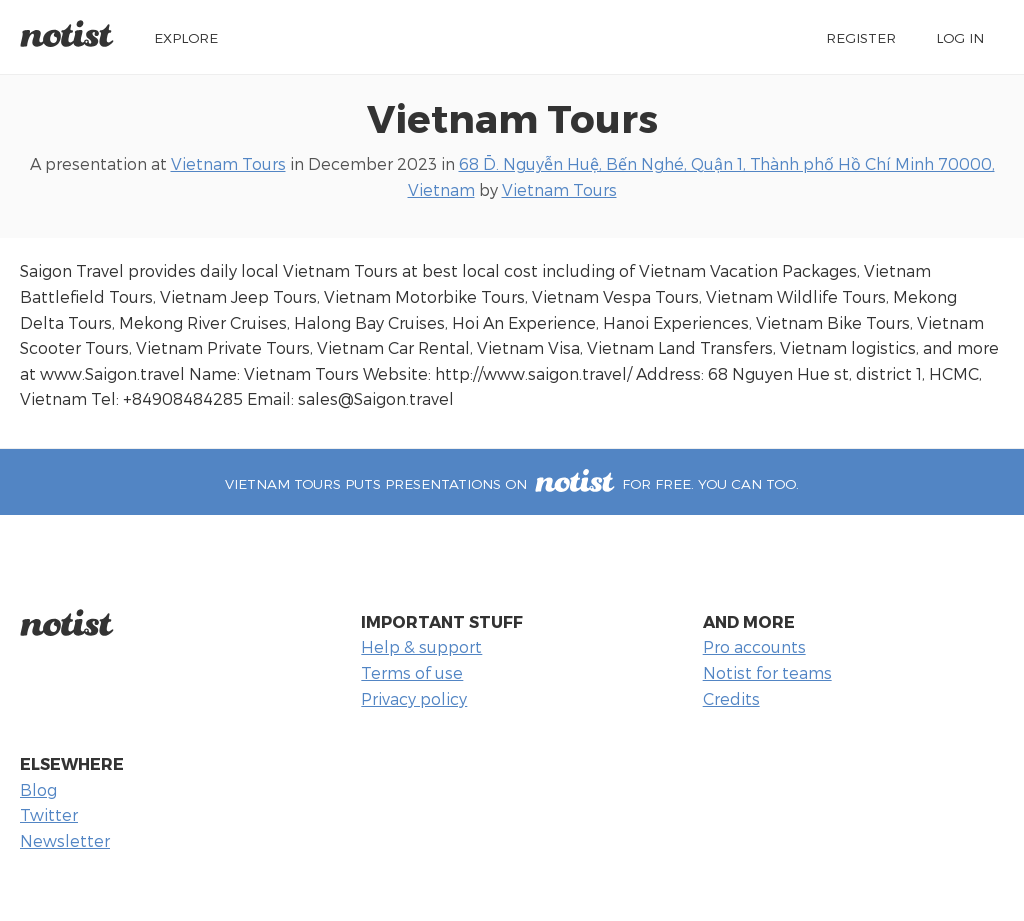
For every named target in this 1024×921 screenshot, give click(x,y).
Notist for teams (767, 672)
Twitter (49, 814)
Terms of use (412, 672)
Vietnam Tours (512, 117)
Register (861, 37)
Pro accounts (754, 646)
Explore (186, 37)
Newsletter (65, 840)
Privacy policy (414, 698)
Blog (38, 789)
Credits (731, 698)
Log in (960, 37)
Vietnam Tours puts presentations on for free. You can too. (511, 483)
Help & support (421, 646)
